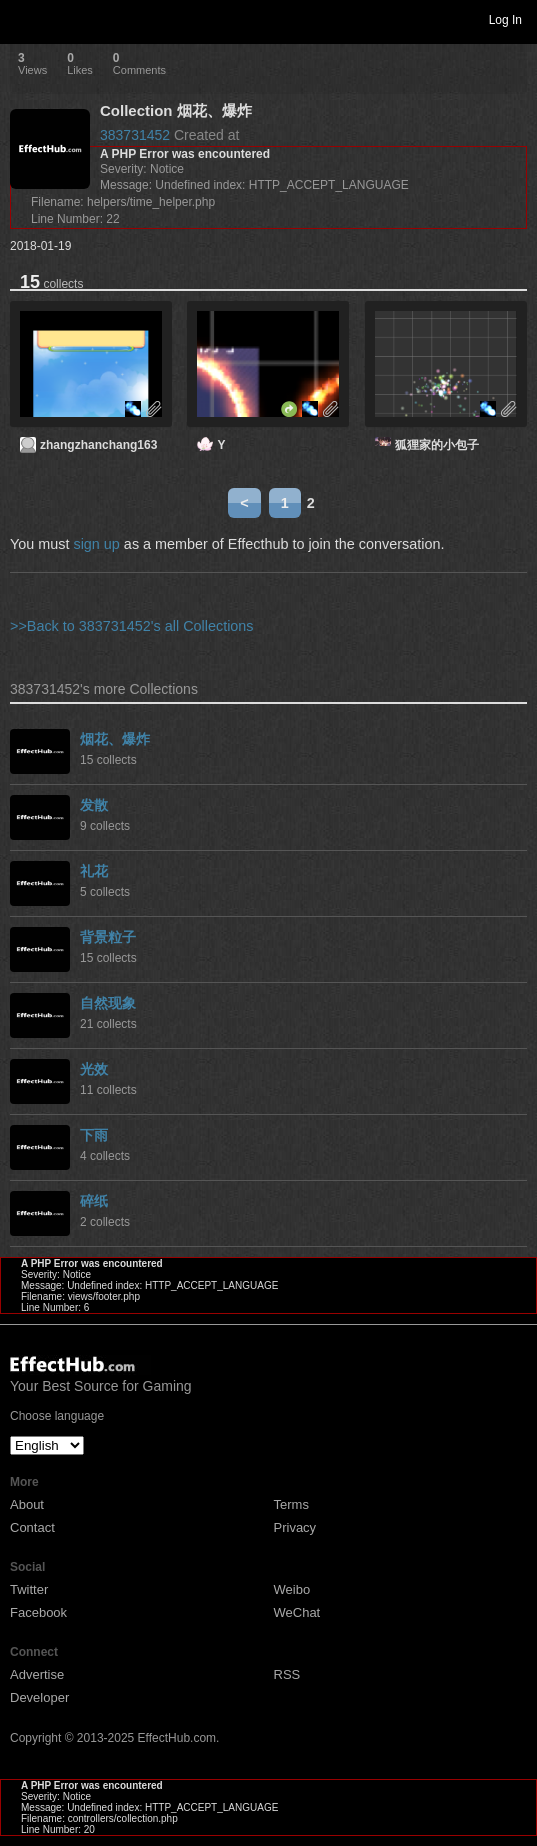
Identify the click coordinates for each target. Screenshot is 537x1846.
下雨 (94, 1135)
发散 (94, 805)
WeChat (297, 1612)
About (27, 1504)
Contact (32, 1527)
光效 (94, 1069)
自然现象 (108, 1003)
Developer (39, 1697)
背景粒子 (108, 937)
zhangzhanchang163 (98, 445)
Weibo (292, 1589)
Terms (291, 1504)
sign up (96, 544)
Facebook (38, 1612)
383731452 (135, 135)
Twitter (29, 1589)
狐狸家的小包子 (437, 445)
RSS (287, 1674)
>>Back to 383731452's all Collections (132, 626)
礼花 (94, 871)
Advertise (37, 1674)
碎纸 (94, 1201)
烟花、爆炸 (115, 739)
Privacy (295, 1527)
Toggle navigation (24, 19)
